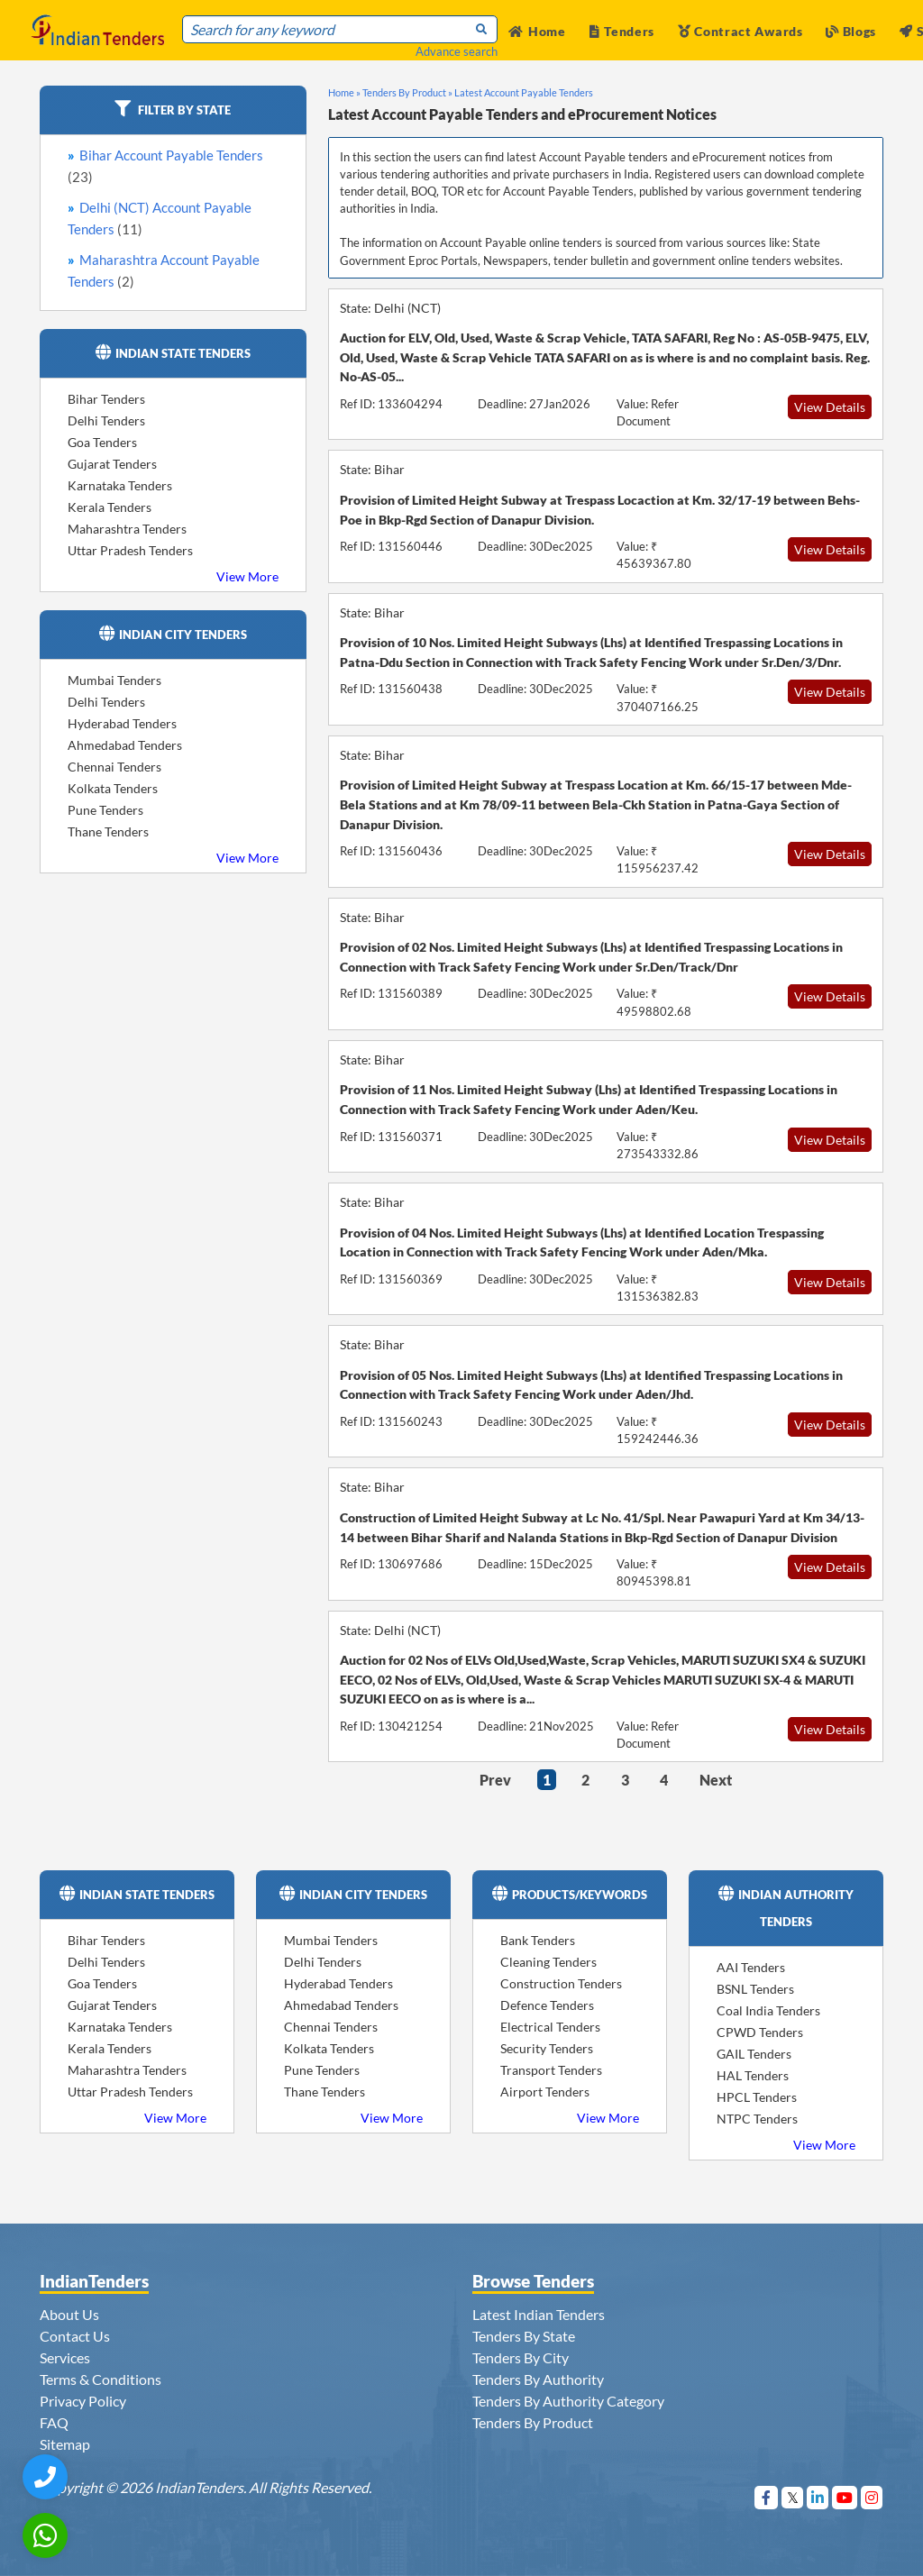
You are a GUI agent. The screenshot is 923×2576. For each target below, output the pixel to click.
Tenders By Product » (407, 92)
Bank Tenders (537, 1940)
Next (715, 1779)
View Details (829, 407)
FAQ (54, 2422)
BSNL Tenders (755, 1988)
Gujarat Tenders (112, 463)
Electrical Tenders (550, 2026)
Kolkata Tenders (113, 788)
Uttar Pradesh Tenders (130, 550)
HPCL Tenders (757, 2097)
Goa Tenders (102, 442)
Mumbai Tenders (114, 680)
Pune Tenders (105, 810)
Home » (344, 92)
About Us (69, 2314)
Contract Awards (740, 31)
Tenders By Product (532, 2422)
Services (65, 2357)
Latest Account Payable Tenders (523, 92)
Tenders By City (520, 2357)
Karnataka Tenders (120, 485)
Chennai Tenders (114, 766)
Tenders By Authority (538, 2379)
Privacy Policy (83, 2400)
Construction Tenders (561, 1983)
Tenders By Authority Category (568, 2400)
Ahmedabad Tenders (125, 745)
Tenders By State (523, 2335)
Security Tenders (546, 2048)
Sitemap (65, 2444)
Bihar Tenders (106, 398)
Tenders (622, 31)
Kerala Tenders (109, 507)
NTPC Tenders (757, 2118)
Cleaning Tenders (548, 1961)
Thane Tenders (108, 831)
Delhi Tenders (106, 420)
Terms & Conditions (100, 2379)
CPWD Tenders (760, 2032)
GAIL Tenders (754, 2053)
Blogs (851, 31)
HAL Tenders (753, 2075)
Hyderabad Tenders (122, 723)
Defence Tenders (547, 2005)
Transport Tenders (551, 2070)
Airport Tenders (544, 2091)
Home (537, 31)
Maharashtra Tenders (127, 528)
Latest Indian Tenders (538, 2314)
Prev (495, 1779)
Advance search (457, 51)
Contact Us (75, 2335)
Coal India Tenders (768, 2010)
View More (247, 576)
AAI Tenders (751, 1967)
